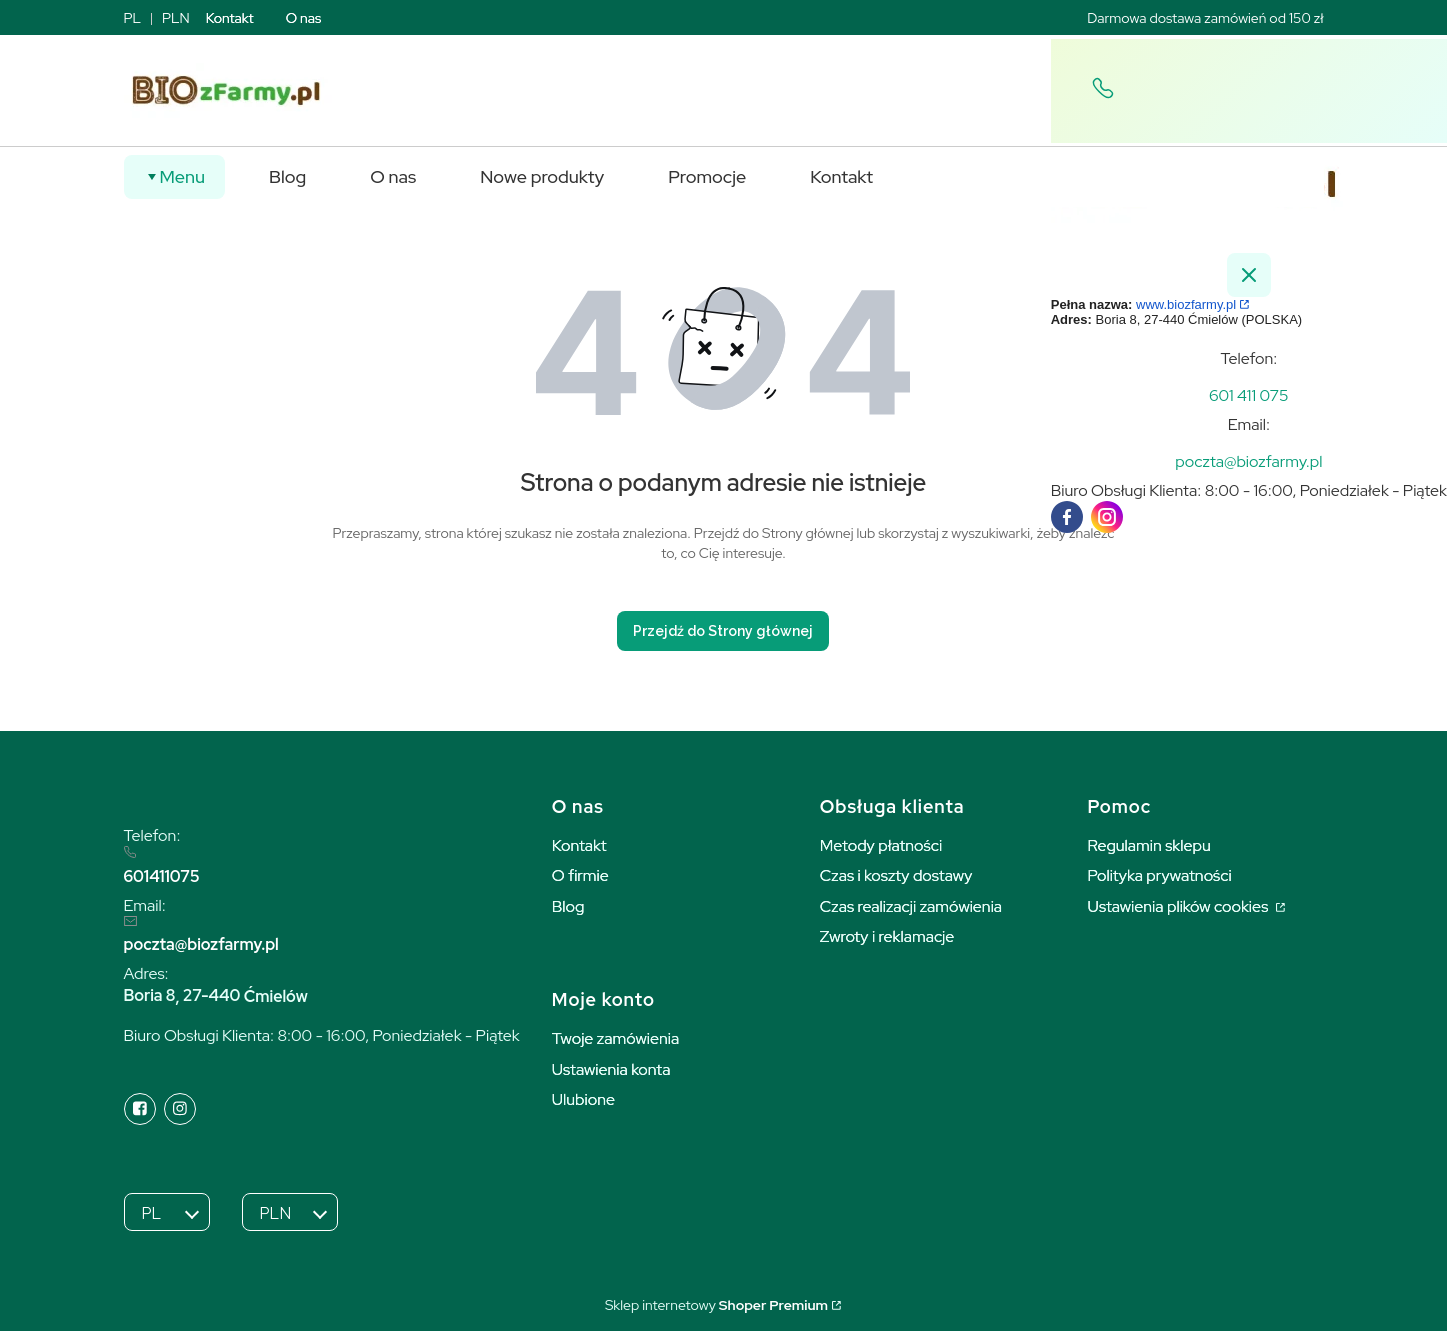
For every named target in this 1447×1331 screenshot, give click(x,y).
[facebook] (1067, 517)
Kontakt (230, 18)
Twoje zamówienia (616, 1038)
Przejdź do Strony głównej (723, 631)
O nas (304, 18)
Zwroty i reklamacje (887, 936)
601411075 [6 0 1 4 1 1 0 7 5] (162, 876)
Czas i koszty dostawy (896, 875)
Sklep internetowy (716, 1305)
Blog (568, 906)
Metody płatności (881, 845)
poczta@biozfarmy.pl (201, 944)
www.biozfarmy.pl (1186, 304)
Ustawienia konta (611, 1069)
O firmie (580, 875)
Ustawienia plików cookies (1180, 906)
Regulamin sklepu (1149, 845)
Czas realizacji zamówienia (911, 906)
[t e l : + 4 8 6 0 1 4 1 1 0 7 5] (1249, 395)
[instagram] (1107, 517)
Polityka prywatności (1160, 875)
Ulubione (583, 1099)
